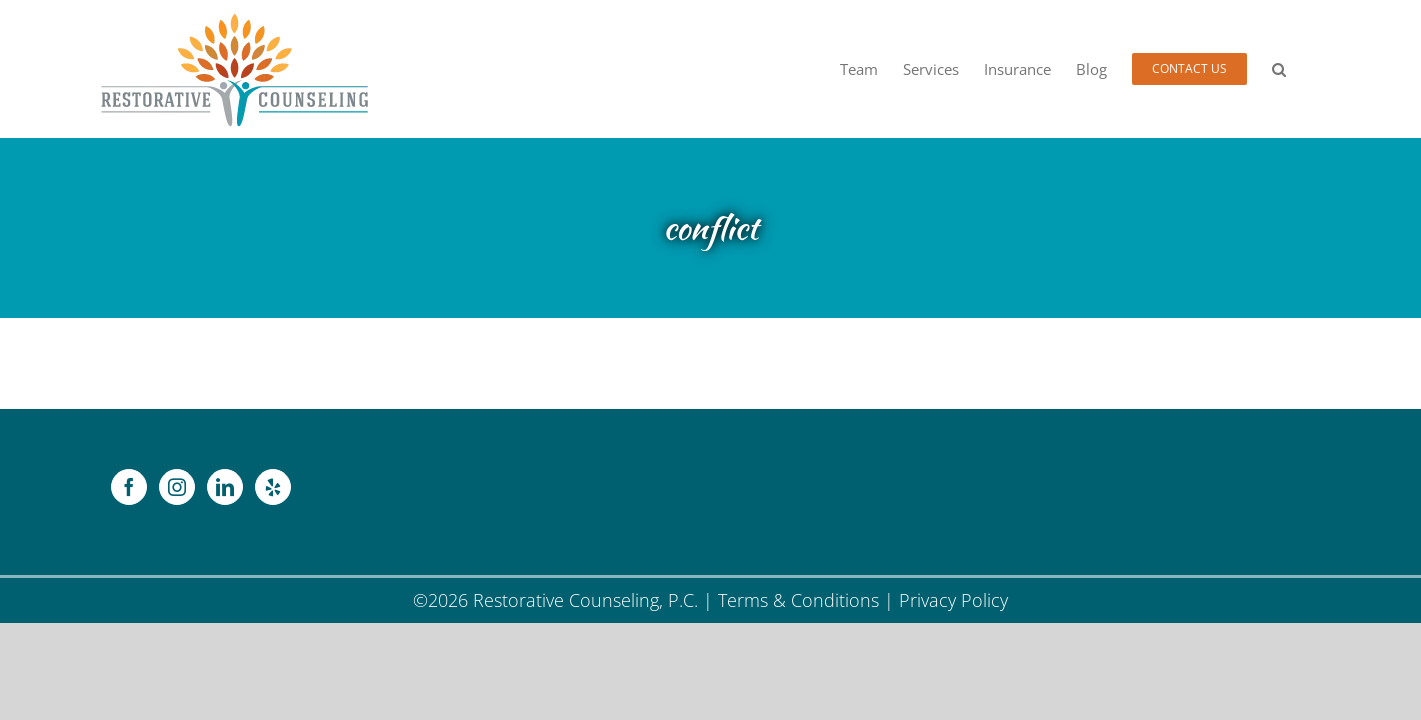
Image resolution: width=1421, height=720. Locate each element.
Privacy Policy (953, 600)
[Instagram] (177, 487)
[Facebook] (129, 487)
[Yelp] (273, 487)
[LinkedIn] (225, 487)
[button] (1304, 69)
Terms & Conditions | (808, 600)
